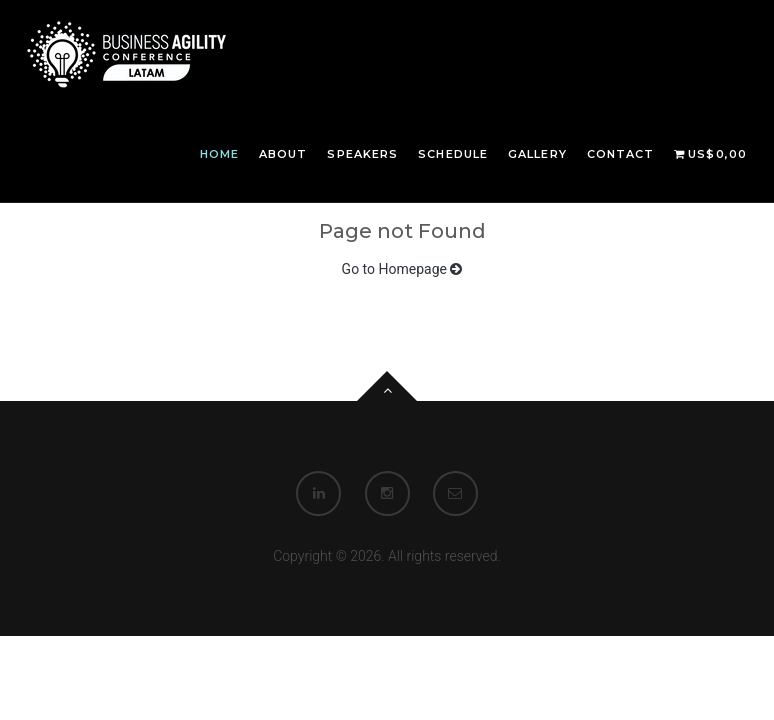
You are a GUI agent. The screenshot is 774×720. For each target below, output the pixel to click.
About (283, 154)
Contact (621, 154)
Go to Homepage (402, 269)
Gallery (537, 154)
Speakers (362, 154)
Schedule (453, 154)
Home (219, 154)
